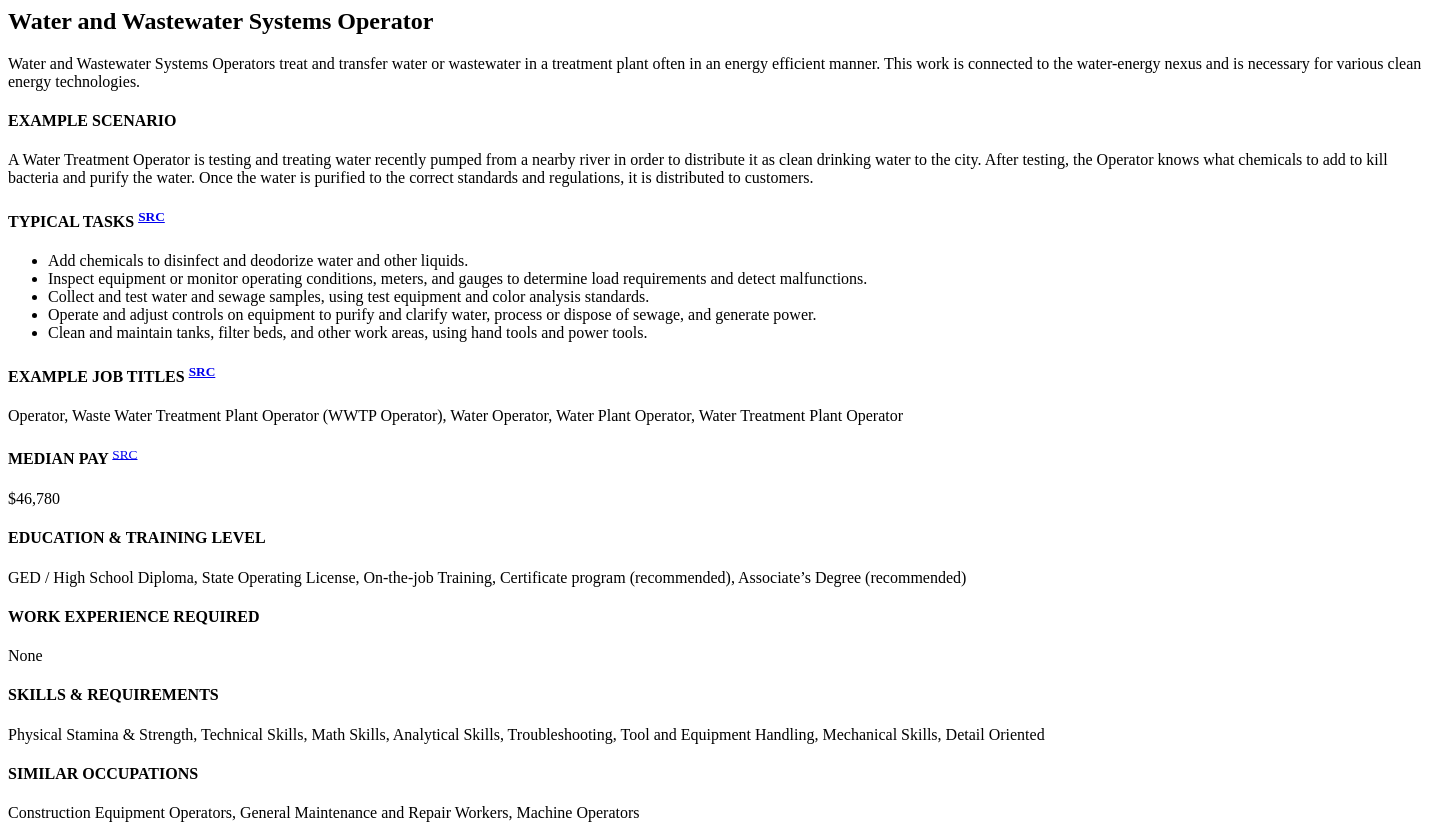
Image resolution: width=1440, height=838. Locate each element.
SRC (151, 216)
